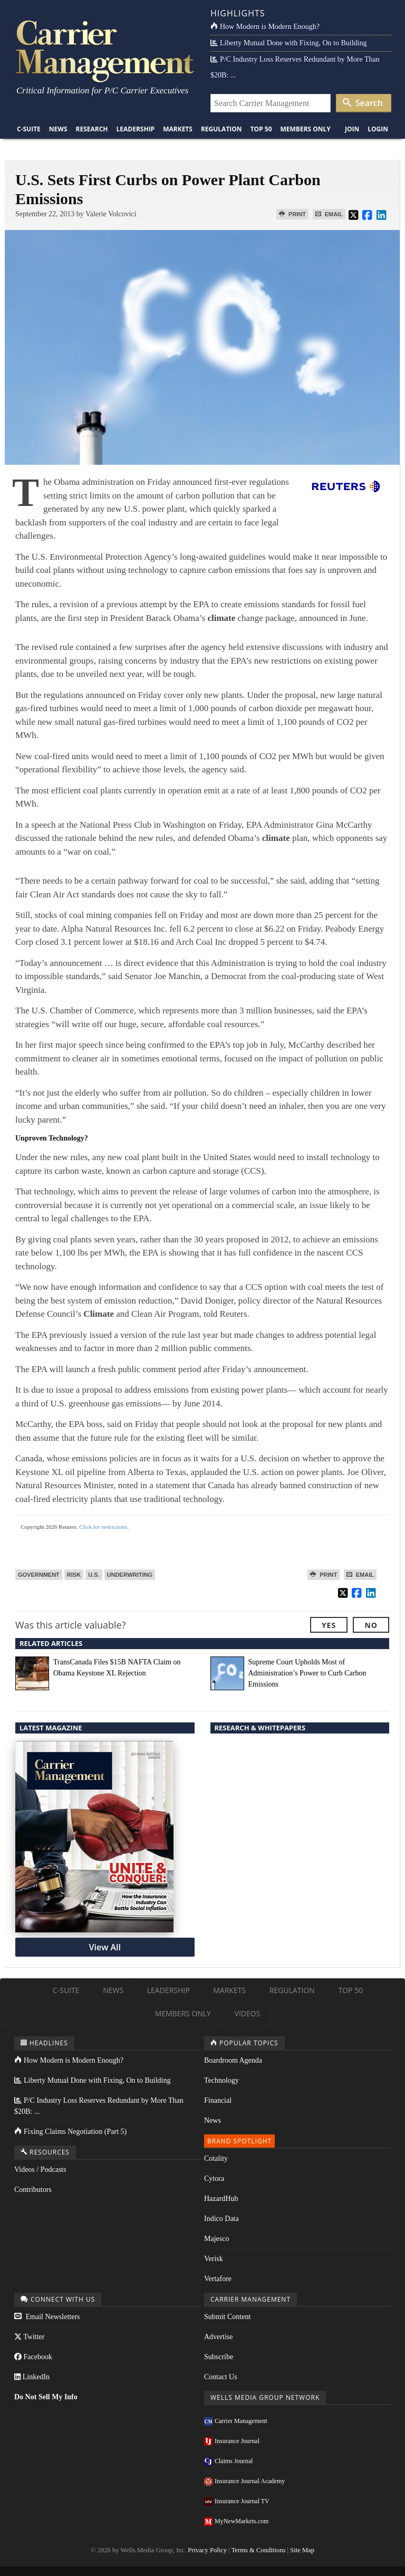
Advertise (218, 2337)
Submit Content (227, 2317)
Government (39, 1575)
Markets (177, 129)
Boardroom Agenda (233, 2060)
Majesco (216, 2239)
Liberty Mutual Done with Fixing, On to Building (288, 43)
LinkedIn (32, 2377)
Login (378, 129)
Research (92, 129)
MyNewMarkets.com (236, 2521)
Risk (74, 1575)
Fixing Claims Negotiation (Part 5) (70, 2132)
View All (105, 1947)
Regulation (221, 129)
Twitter (29, 2337)
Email (329, 214)
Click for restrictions (103, 1527)
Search (363, 103)
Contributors (33, 2190)
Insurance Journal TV (236, 2501)
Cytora (214, 2178)
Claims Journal (228, 2461)
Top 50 (261, 129)
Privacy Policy (207, 2550)
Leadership (136, 129)
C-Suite (29, 129)
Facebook (33, 2357)
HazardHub (221, 2198)
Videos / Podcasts (40, 2169)
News (58, 129)
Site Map (302, 2550)
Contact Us (220, 2377)
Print (292, 214)
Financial (218, 2100)
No (371, 1625)
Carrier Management (235, 2421)
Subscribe (218, 2357)
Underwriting (130, 1575)
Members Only (306, 129)
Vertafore (218, 2279)
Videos (248, 2013)
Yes (329, 1625)
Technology (221, 2080)
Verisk (213, 2259)
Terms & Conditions (259, 2550)
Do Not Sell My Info (46, 2397)
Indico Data (221, 2219)
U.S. (93, 1575)
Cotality (216, 2158)
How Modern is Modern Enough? (265, 27)
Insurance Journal (231, 2441)
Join (352, 129)
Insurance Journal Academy (244, 2481)
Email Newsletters (47, 2317)
